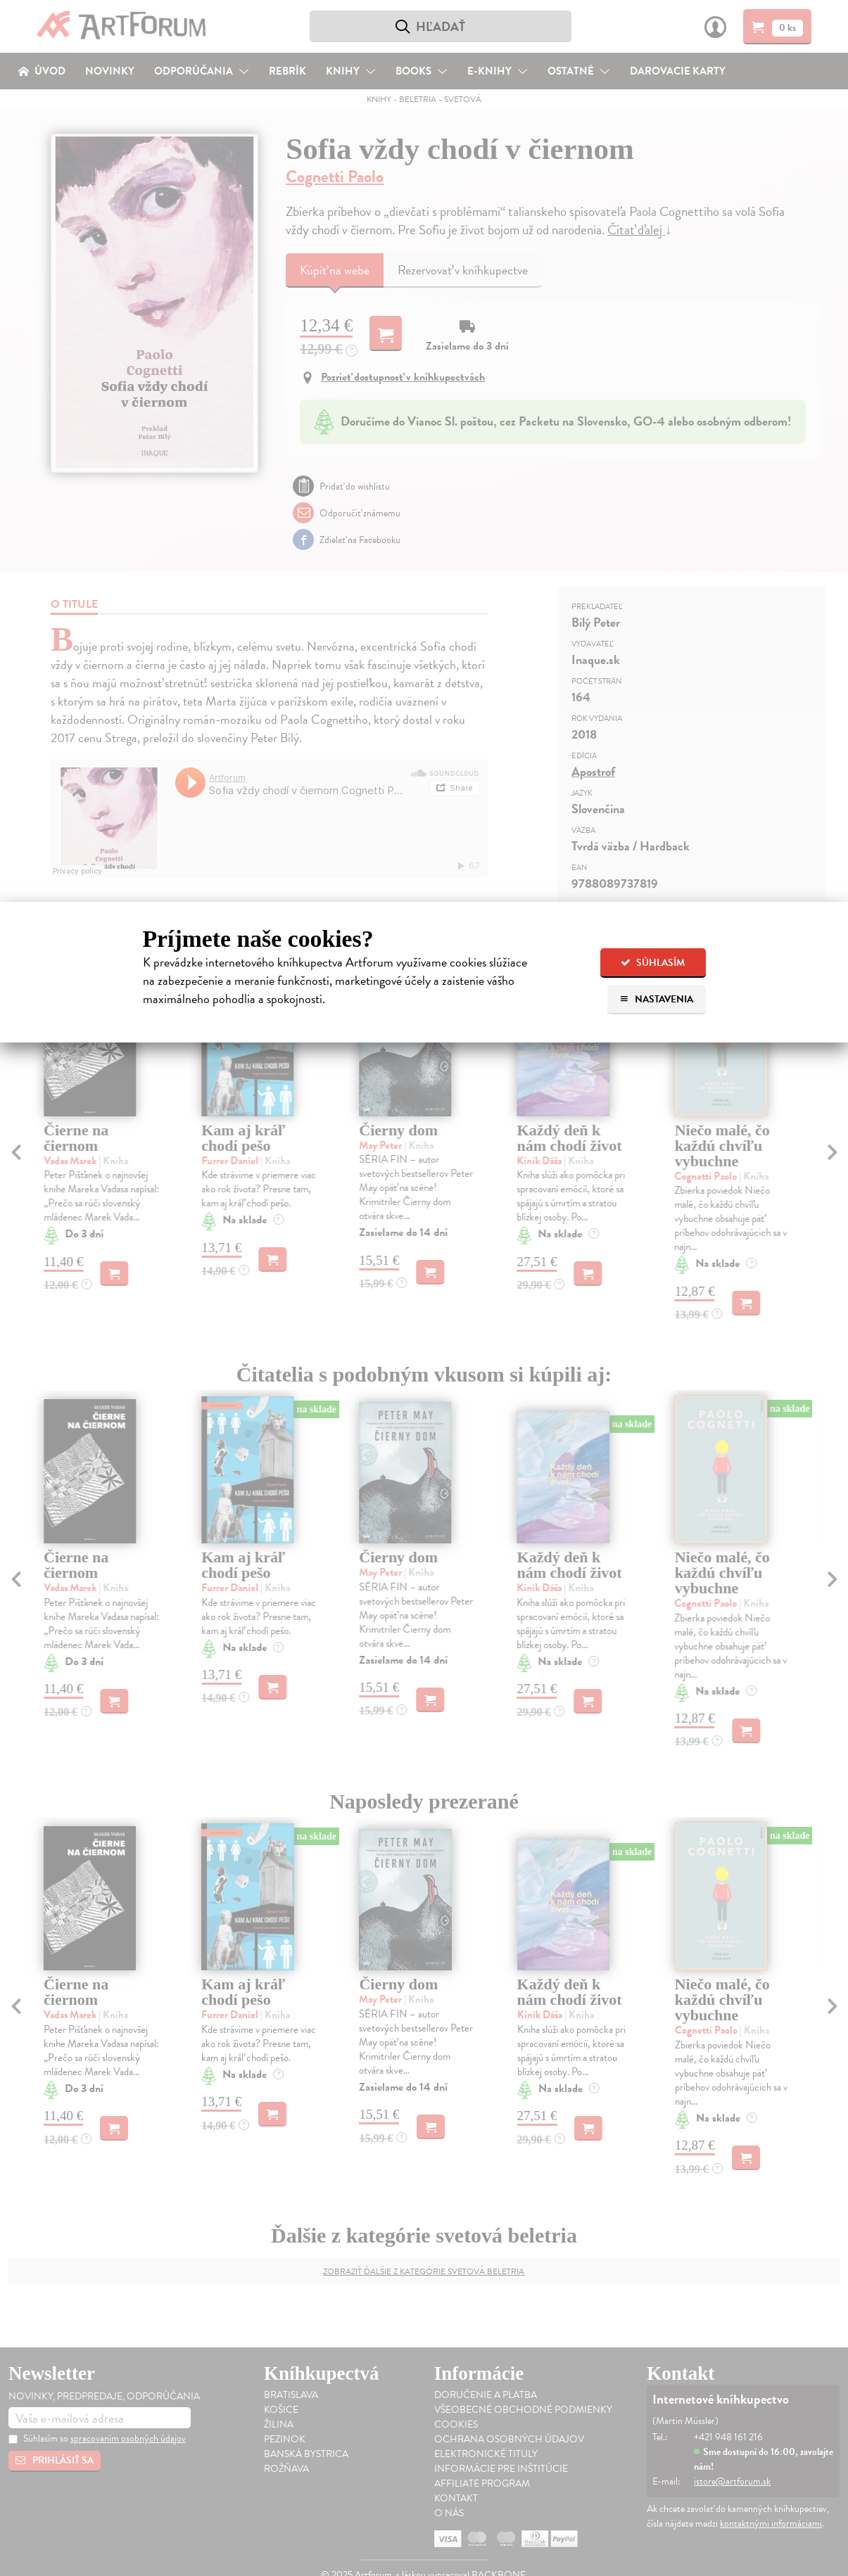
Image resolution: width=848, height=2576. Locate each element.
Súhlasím (653, 962)
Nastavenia (656, 999)
